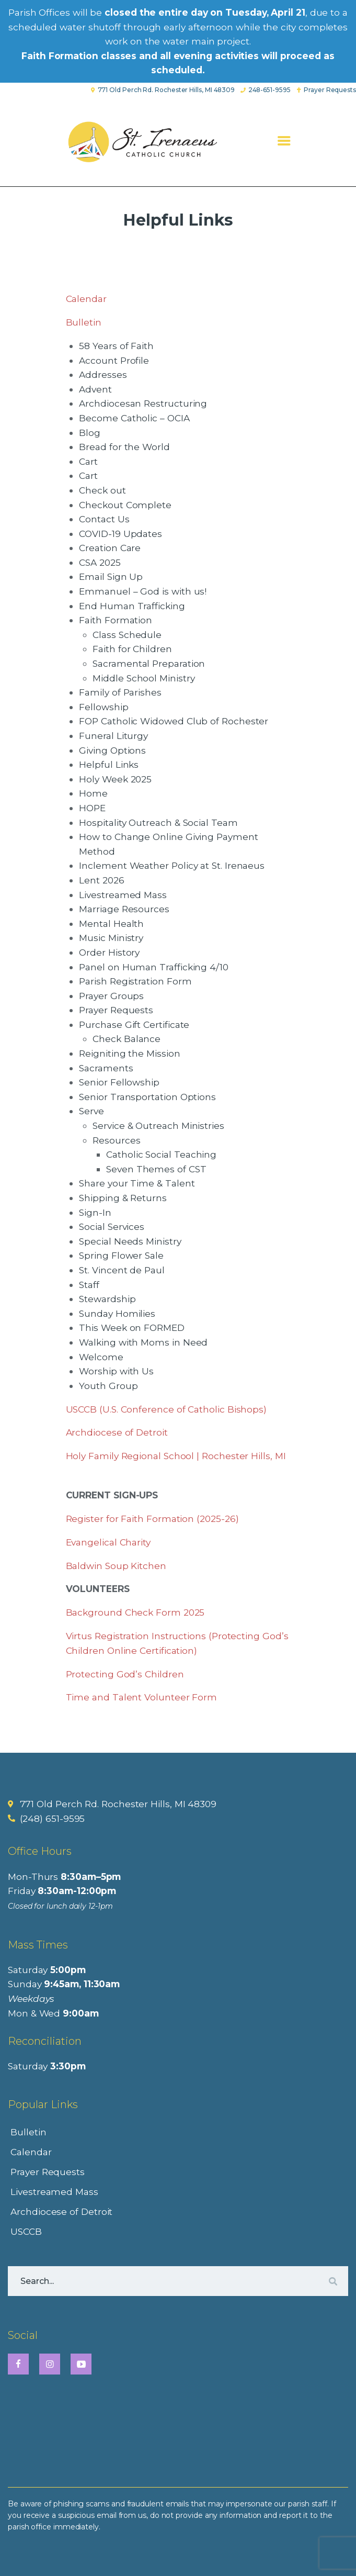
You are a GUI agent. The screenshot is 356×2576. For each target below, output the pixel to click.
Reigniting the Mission (129, 1053)
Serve (91, 1110)
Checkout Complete (125, 504)
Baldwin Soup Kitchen (116, 1565)
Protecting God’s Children (125, 1673)
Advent (95, 389)
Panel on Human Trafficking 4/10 (153, 966)
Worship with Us (116, 1370)
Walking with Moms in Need (143, 1342)
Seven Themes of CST (156, 1168)
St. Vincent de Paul (121, 1269)
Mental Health (111, 923)
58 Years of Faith (116, 345)
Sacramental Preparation (149, 663)
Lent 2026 (101, 880)
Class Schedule (127, 634)
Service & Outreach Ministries (158, 1125)
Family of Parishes (120, 692)
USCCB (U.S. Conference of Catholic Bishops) (166, 1409)
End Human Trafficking (132, 605)
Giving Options (112, 750)
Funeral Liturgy (113, 735)
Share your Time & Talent (136, 1183)
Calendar (86, 298)
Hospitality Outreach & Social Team (158, 822)
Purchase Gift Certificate (134, 1024)
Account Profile (114, 360)
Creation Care (110, 547)
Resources (116, 1140)
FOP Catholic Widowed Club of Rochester (173, 720)
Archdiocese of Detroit (117, 1432)
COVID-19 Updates (120, 533)
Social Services (111, 1226)
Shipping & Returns (123, 1197)
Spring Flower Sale (121, 1255)
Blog (89, 432)
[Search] (332, 2281)
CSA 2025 (99, 562)
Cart (88, 461)
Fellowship (103, 706)
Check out (102, 490)
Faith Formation (115, 619)
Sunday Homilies (117, 1313)
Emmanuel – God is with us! (142, 591)
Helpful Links (109, 764)
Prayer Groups (111, 995)
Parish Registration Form (135, 981)
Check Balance (126, 1038)
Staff (89, 1284)
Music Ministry (111, 937)
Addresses (103, 374)
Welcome (101, 1356)
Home (93, 793)
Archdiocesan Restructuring (143, 403)
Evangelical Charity (108, 1542)
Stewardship (107, 1298)
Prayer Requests (116, 1009)
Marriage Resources (124, 908)
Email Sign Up (111, 576)
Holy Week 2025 (115, 779)
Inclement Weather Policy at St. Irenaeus (172, 865)
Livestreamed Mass (123, 894)
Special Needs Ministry (130, 1241)
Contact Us (104, 518)
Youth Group (108, 1385)
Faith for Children (132, 648)
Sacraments (106, 1067)
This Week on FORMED (131, 1327)
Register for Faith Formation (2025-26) (152, 1518)
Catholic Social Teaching (161, 1154)
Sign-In (95, 1212)
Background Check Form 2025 (135, 1612)
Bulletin (83, 322)
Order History (109, 952)
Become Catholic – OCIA (134, 417)
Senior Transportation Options (147, 1096)
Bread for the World (124, 446)
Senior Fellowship (119, 1082)
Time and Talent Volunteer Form (141, 1697)
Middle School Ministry (143, 678)
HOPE (92, 807)
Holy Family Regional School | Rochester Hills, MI (176, 1455)
